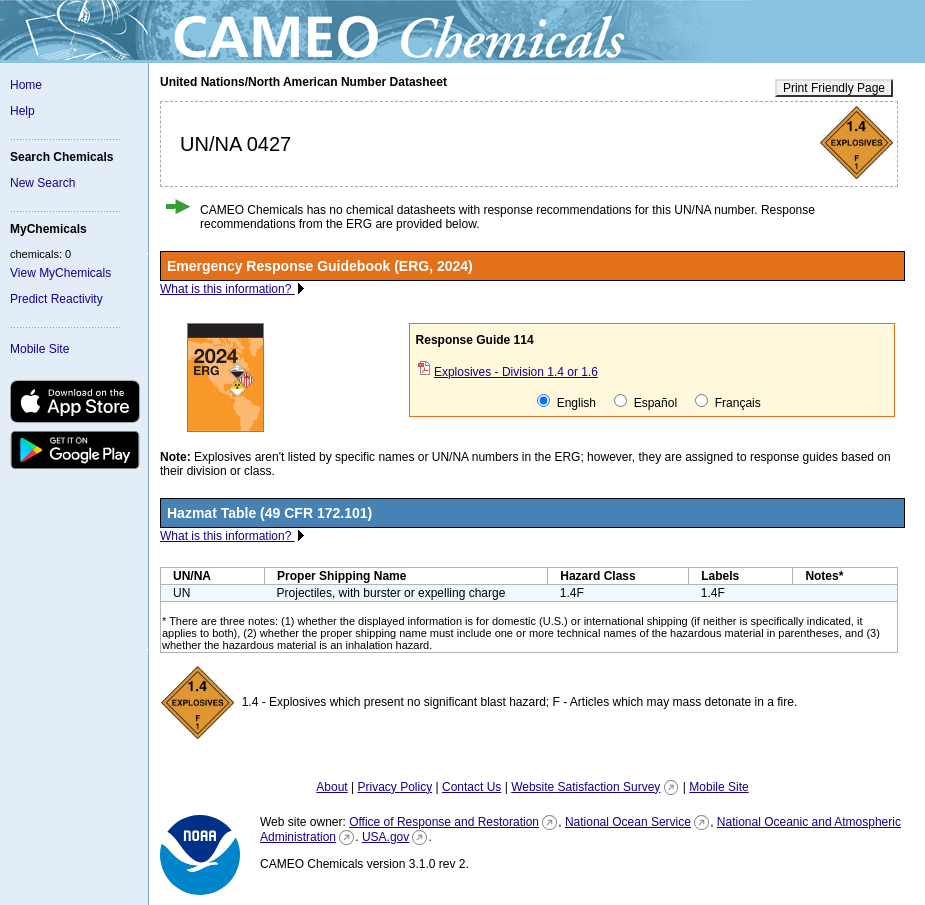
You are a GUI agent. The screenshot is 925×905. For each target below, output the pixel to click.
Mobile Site (39, 349)
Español (645, 402)
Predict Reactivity (56, 299)
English (566, 402)
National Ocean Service (628, 822)
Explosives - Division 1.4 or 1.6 (516, 372)
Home (26, 85)
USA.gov (385, 837)
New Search (42, 183)
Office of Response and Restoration (444, 822)
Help (22, 111)
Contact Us (471, 787)
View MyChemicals (60, 273)
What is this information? (227, 289)
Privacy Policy (394, 787)
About (331, 787)
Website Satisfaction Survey (585, 787)
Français (727, 402)
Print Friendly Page (834, 88)
